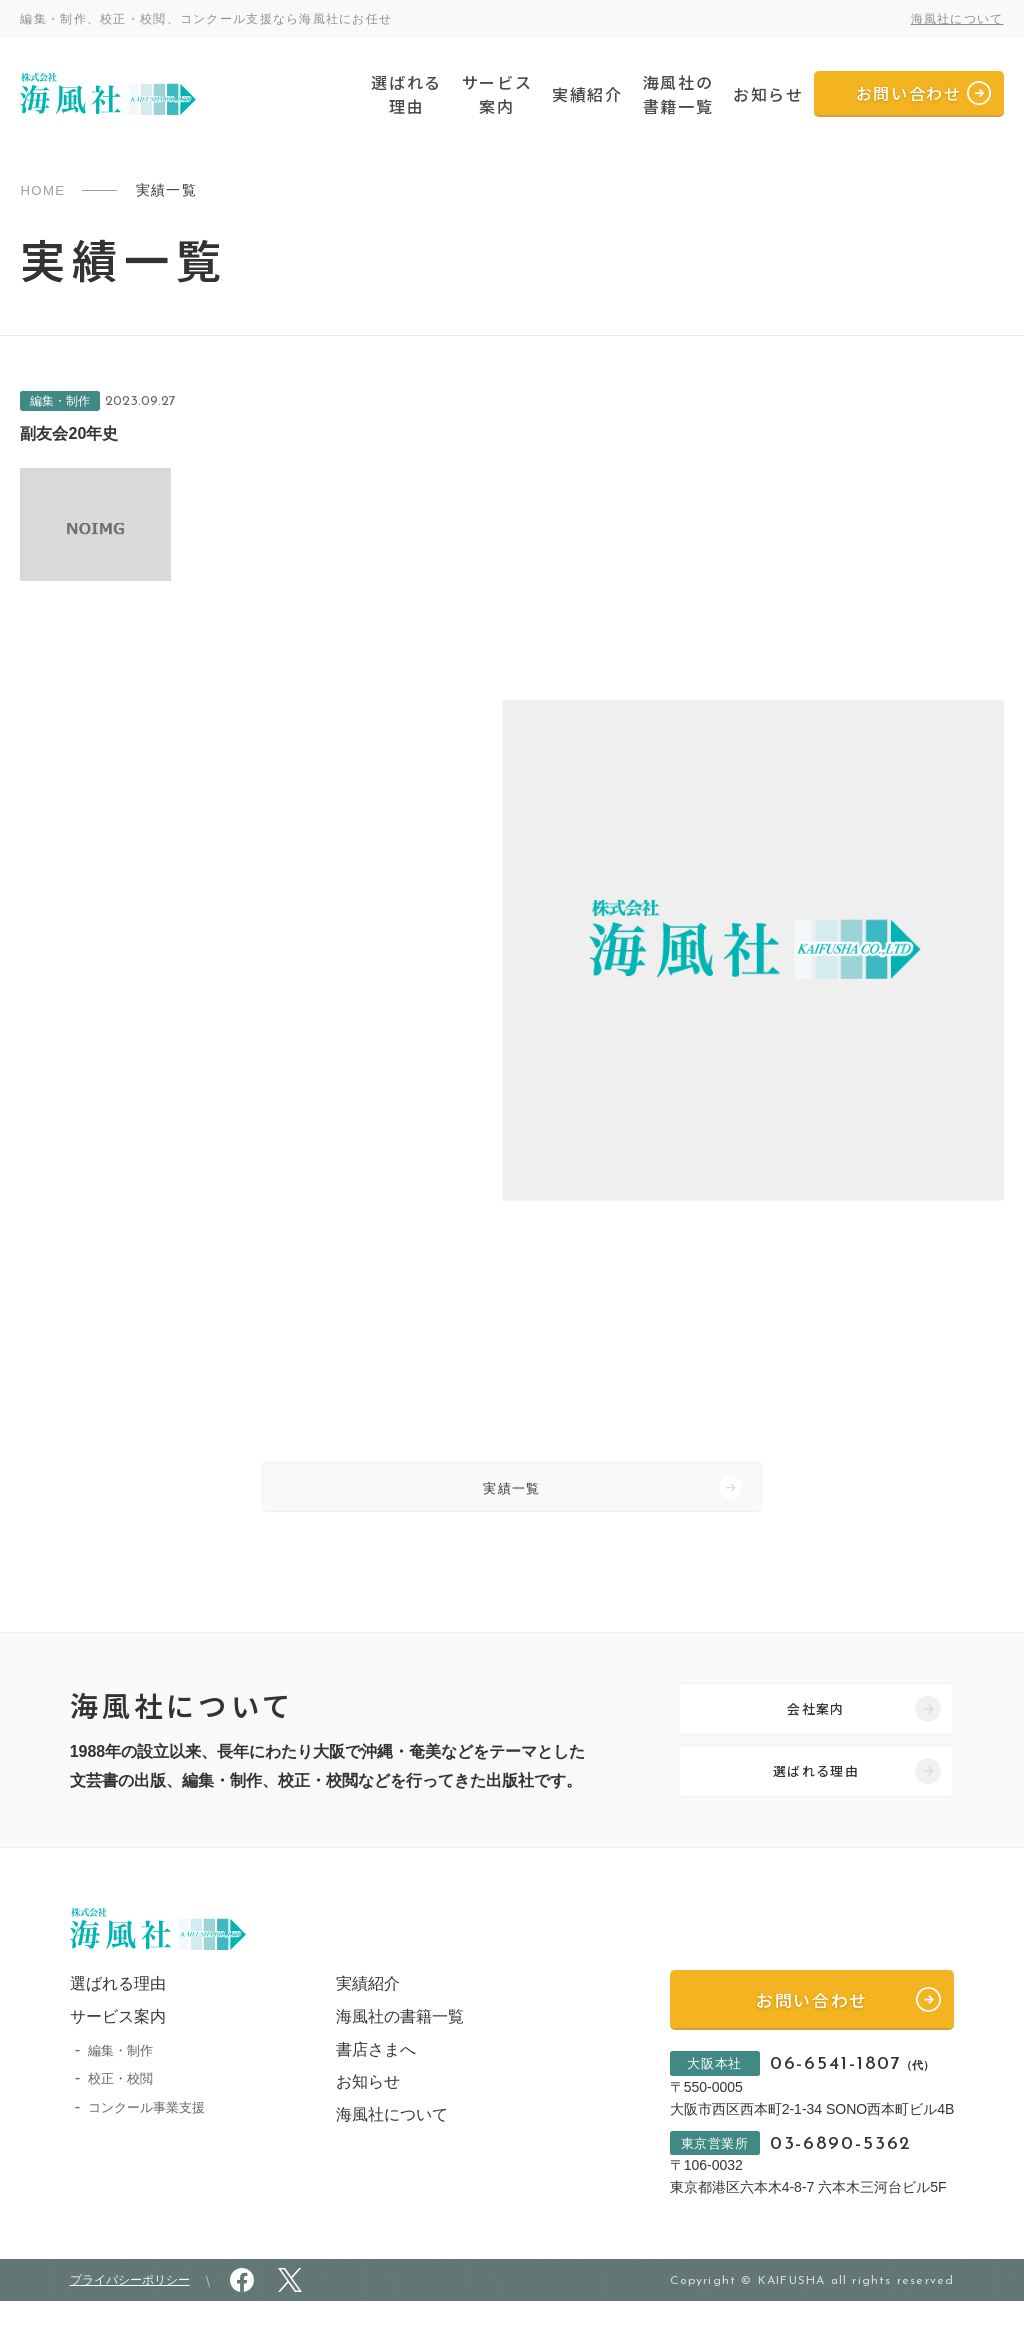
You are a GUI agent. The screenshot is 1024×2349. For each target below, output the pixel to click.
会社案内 (816, 1727)
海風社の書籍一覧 (678, 94)
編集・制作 (120, 2086)
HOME (44, 190)
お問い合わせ (909, 93)
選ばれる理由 (406, 94)
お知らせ (768, 94)
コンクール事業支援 (146, 2144)
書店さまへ (365, 2085)
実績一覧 (512, 1494)
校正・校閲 (120, 2115)
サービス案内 (497, 94)
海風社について (957, 19)
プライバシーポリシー (130, 2328)
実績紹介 (587, 94)
